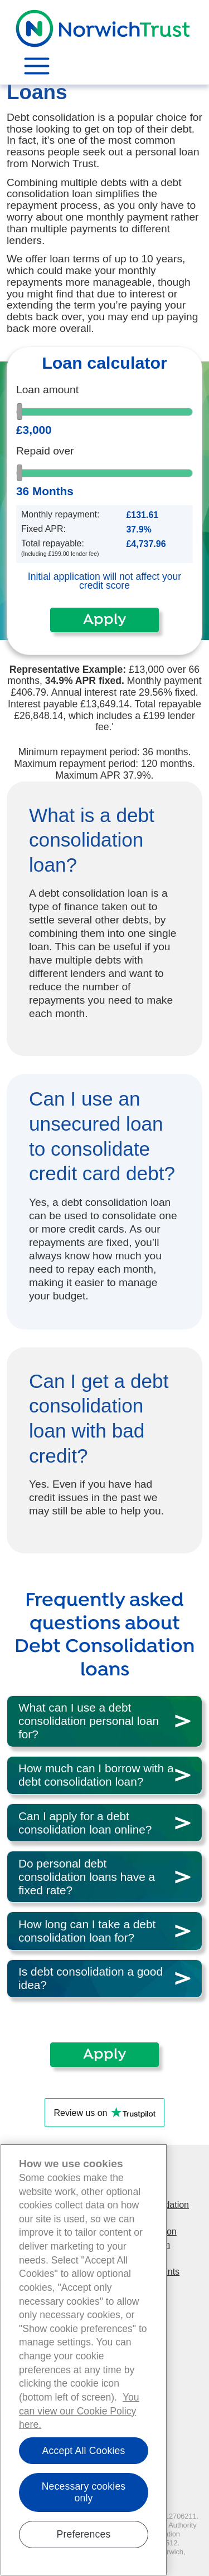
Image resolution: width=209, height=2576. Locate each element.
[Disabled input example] (157, 517)
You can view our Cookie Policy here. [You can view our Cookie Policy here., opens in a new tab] (79, 2413)
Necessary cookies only (84, 2495)
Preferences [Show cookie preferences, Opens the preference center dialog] (84, 2537)
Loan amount (47, 389)
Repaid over (45, 451)
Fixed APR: (43, 529)
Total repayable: (52, 543)
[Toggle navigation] (32, 66)
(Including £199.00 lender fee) (60, 553)
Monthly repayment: (60, 514)
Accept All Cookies (83, 2453)
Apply (104, 619)
